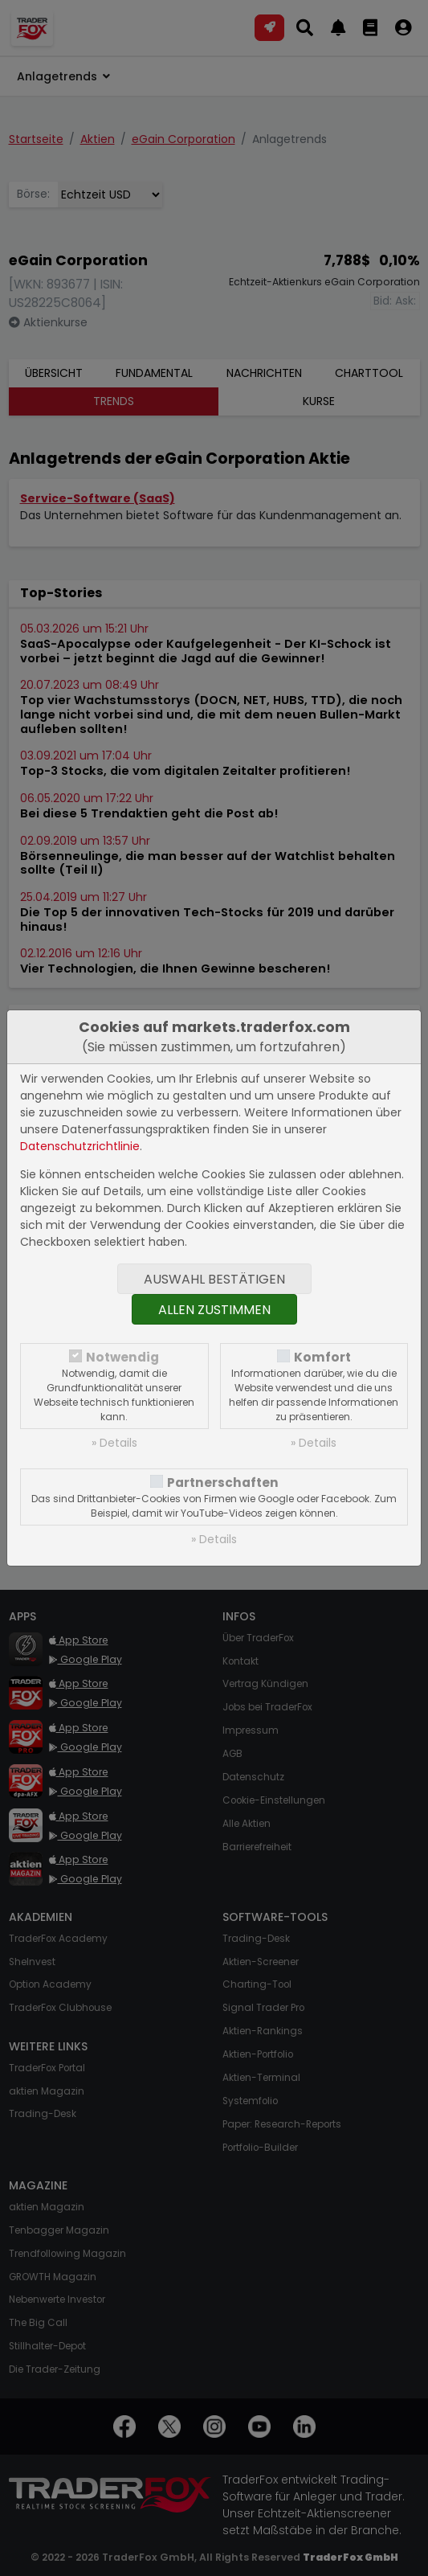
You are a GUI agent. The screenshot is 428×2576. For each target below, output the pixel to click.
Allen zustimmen (214, 1309)
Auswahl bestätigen (214, 1279)
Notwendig (122, 1357)
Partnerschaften (223, 1482)
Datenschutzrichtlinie (80, 1146)
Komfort (322, 1357)
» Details (114, 1443)
